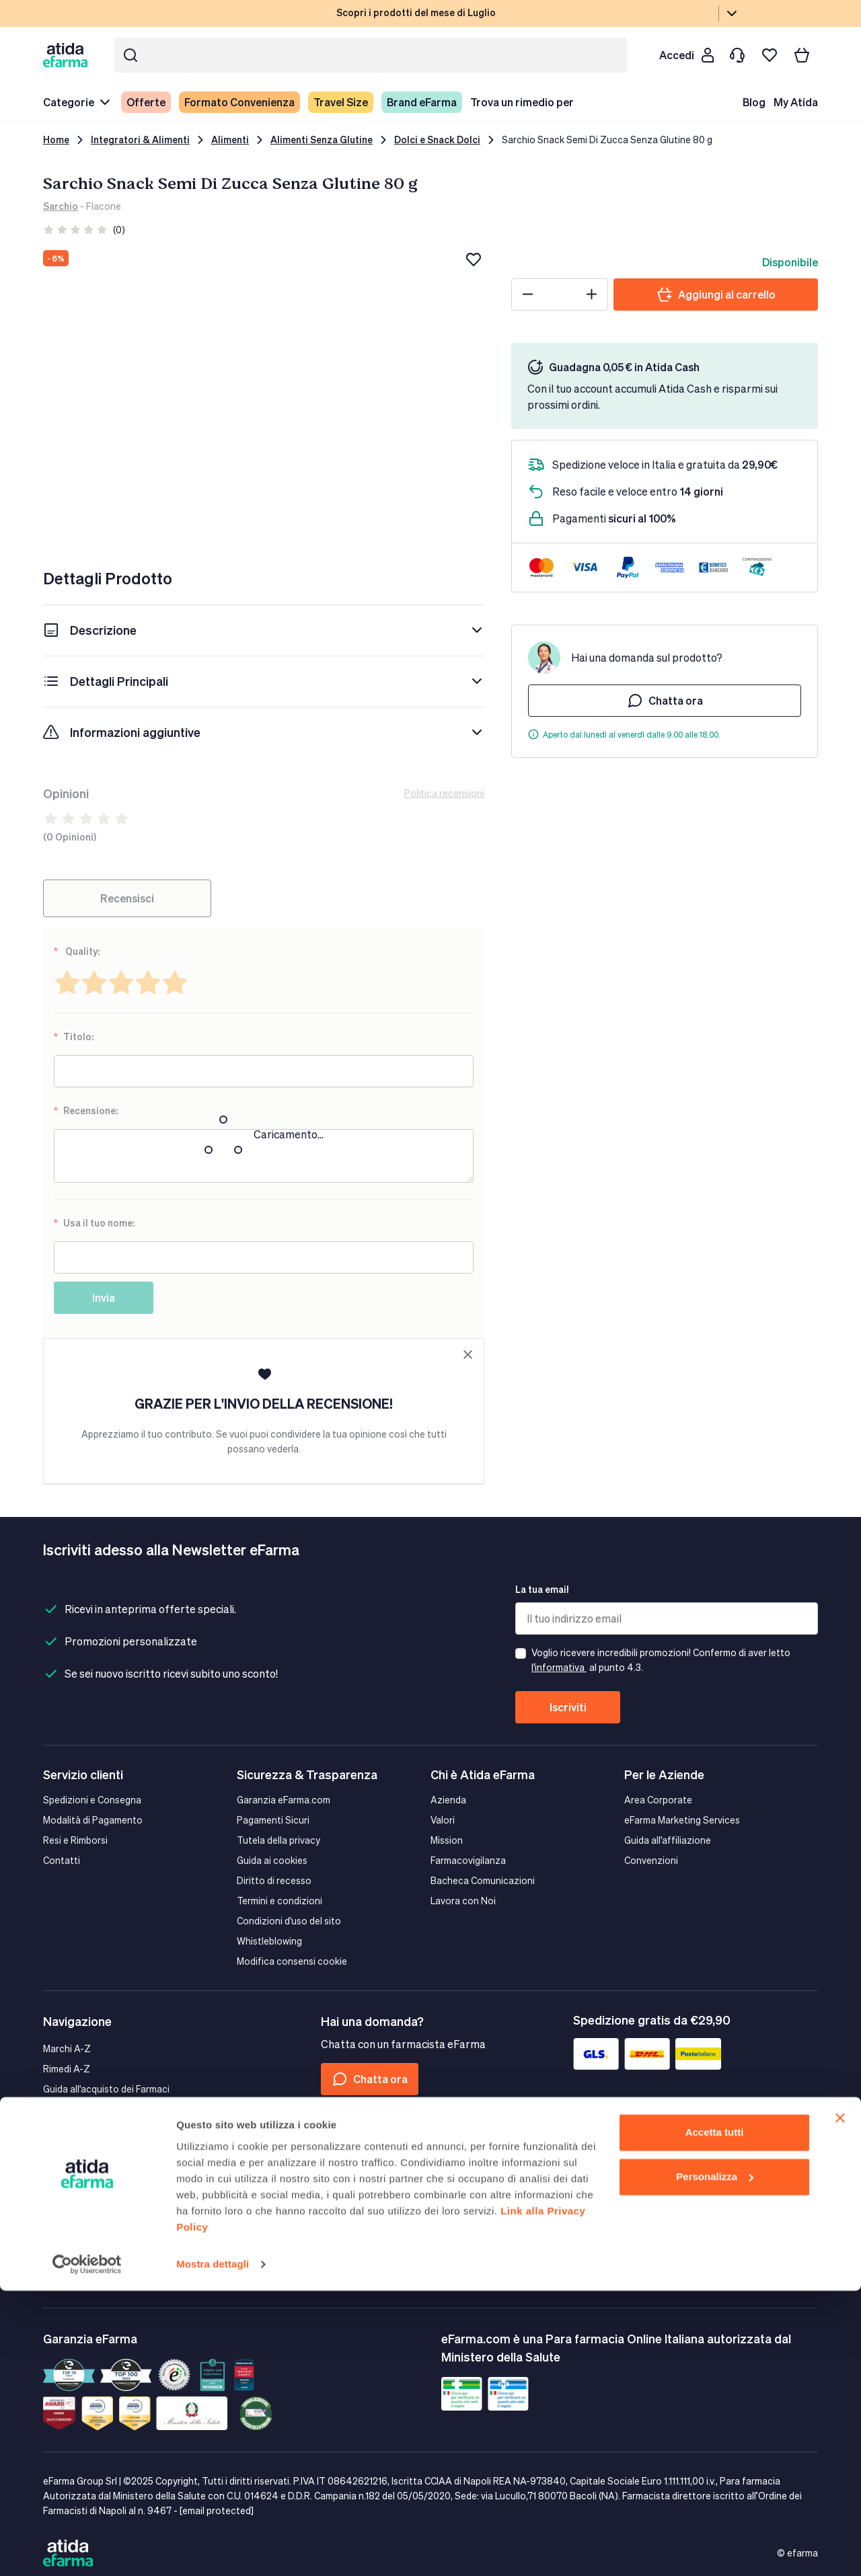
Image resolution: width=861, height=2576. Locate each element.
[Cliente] (686, 55)
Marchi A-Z (67, 2048)
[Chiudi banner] (840, 2404)
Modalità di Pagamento (93, 1820)
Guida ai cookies (272, 1860)
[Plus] (591, 294)
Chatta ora (665, 701)
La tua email (542, 1589)
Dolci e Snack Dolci (437, 139)
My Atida (796, 101)
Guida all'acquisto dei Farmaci (106, 2089)
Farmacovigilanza (468, 1860)
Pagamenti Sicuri (273, 1820)
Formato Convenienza (239, 101)
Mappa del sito (74, 2109)
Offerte (145, 101)
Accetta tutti (714, 2418)
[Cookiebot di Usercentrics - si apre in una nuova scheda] (87, 2550)
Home (56, 139)
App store (85, 2201)
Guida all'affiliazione (667, 1840)
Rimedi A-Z (66, 2068)
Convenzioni (651, 1860)
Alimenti (230, 139)
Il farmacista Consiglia (90, 2129)
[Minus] (528, 294)
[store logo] (68, 55)
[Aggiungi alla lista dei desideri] (473, 259)
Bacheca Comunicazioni (482, 1880)
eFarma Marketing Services (682, 1820)
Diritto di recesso (274, 1880)
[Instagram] (364, 2156)
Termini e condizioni (279, 1900)
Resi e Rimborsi (75, 1840)
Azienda (448, 1799)
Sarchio (60, 206)
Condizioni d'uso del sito (289, 1920)
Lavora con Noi (463, 1900)
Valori (442, 1820)
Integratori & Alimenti (140, 139)
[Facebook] (331, 2156)
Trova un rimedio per (522, 101)
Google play (186, 2201)
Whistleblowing (269, 1941)
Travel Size (340, 101)
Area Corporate (658, 1799)
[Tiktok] (428, 2156)
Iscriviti (568, 1707)
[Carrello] (802, 55)
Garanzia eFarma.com (283, 1799)
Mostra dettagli (212, 2549)
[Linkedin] (396, 2156)
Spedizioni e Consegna (92, 1799)
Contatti (61, 1860)
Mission (446, 1840)
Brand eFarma (422, 101)
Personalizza (714, 2462)
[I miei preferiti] (769, 55)
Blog (754, 101)
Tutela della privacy (278, 1840)
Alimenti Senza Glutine (321, 139)
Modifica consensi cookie (292, 1961)
